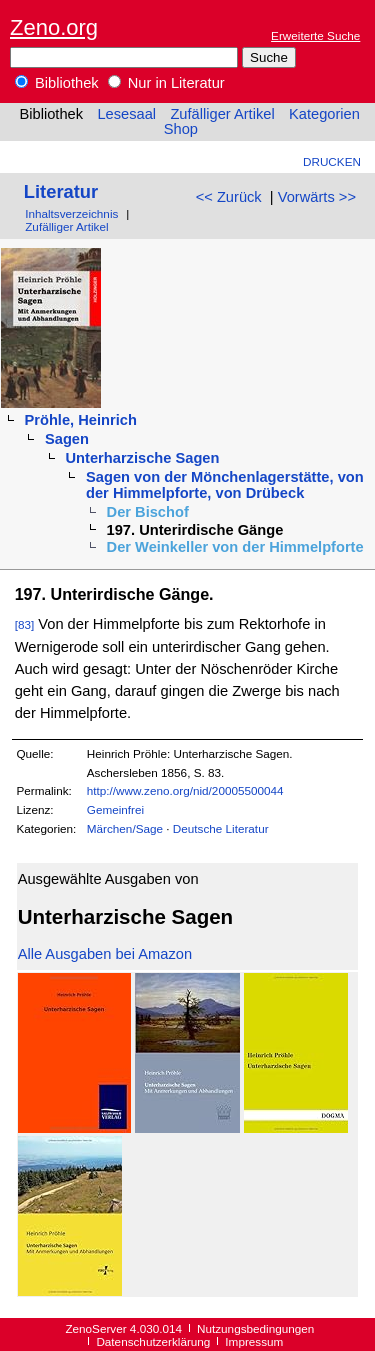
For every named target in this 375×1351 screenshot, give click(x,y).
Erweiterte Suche (315, 35)
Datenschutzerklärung (153, 1341)
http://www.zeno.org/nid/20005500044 (185, 790)
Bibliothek (57, 83)
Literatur (61, 191)
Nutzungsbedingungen (255, 1328)
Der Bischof (148, 512)
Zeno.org (54, 27)
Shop (181, 129)
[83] (25, 624)
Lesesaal (126, 114)
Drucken (332, 161)
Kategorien (324, 114)
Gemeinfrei (115, 809)
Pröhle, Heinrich (80, 420)
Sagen (67, 439)
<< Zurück (229, 197)
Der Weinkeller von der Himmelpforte (235, 547)
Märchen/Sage (125, 828)
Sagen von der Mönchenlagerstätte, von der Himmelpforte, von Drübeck (225, 485)
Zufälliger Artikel (222, 114)
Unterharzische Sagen (143, 458)
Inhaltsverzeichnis (71, 213)
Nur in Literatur (166, 83)
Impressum (254, 1341)
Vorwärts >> (317, 197)
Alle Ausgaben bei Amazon (105, 954)
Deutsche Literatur (221, 828)
